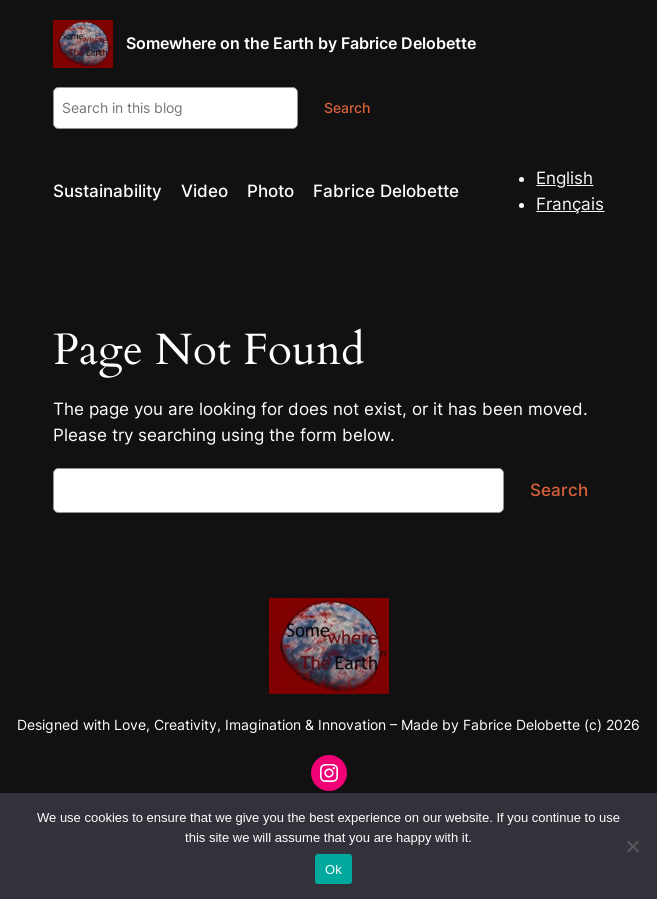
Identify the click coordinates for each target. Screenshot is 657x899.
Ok (333, 869)
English (564, 178)
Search (347, 107)
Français (570, 204)
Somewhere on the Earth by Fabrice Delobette (301, 43)
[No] (632, 846)
